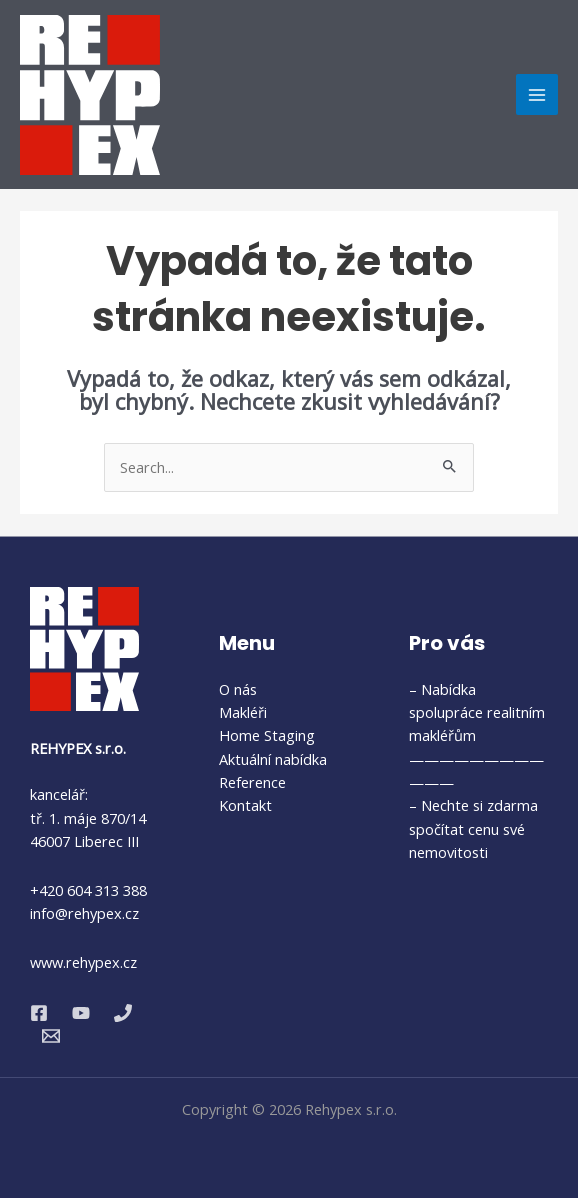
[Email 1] (51, 1036)
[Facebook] (39, 1013)
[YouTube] (81, 1013)
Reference (252, 782)
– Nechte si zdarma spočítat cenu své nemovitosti (473, 828)
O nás (238, 689)
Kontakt (245, 805)
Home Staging (267, 735)
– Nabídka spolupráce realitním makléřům (477, 712)
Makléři (243, 712)
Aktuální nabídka (273, 759)
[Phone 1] (123, 1013)
